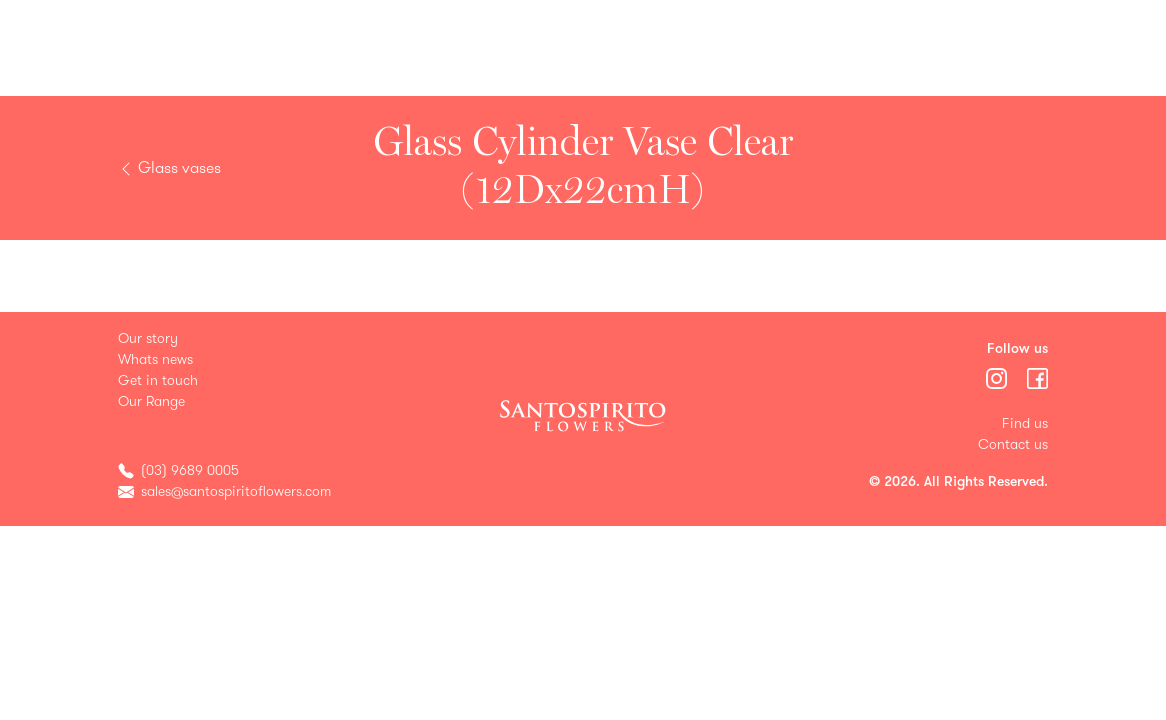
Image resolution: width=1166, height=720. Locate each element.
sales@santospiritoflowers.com (236, 491)
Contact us (1013, 444)
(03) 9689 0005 (190, 470)
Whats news (155, 359)
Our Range (151, 401)
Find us (1025, 423)
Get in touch (158, 380)
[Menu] (998, 377)
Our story (148, 338)
